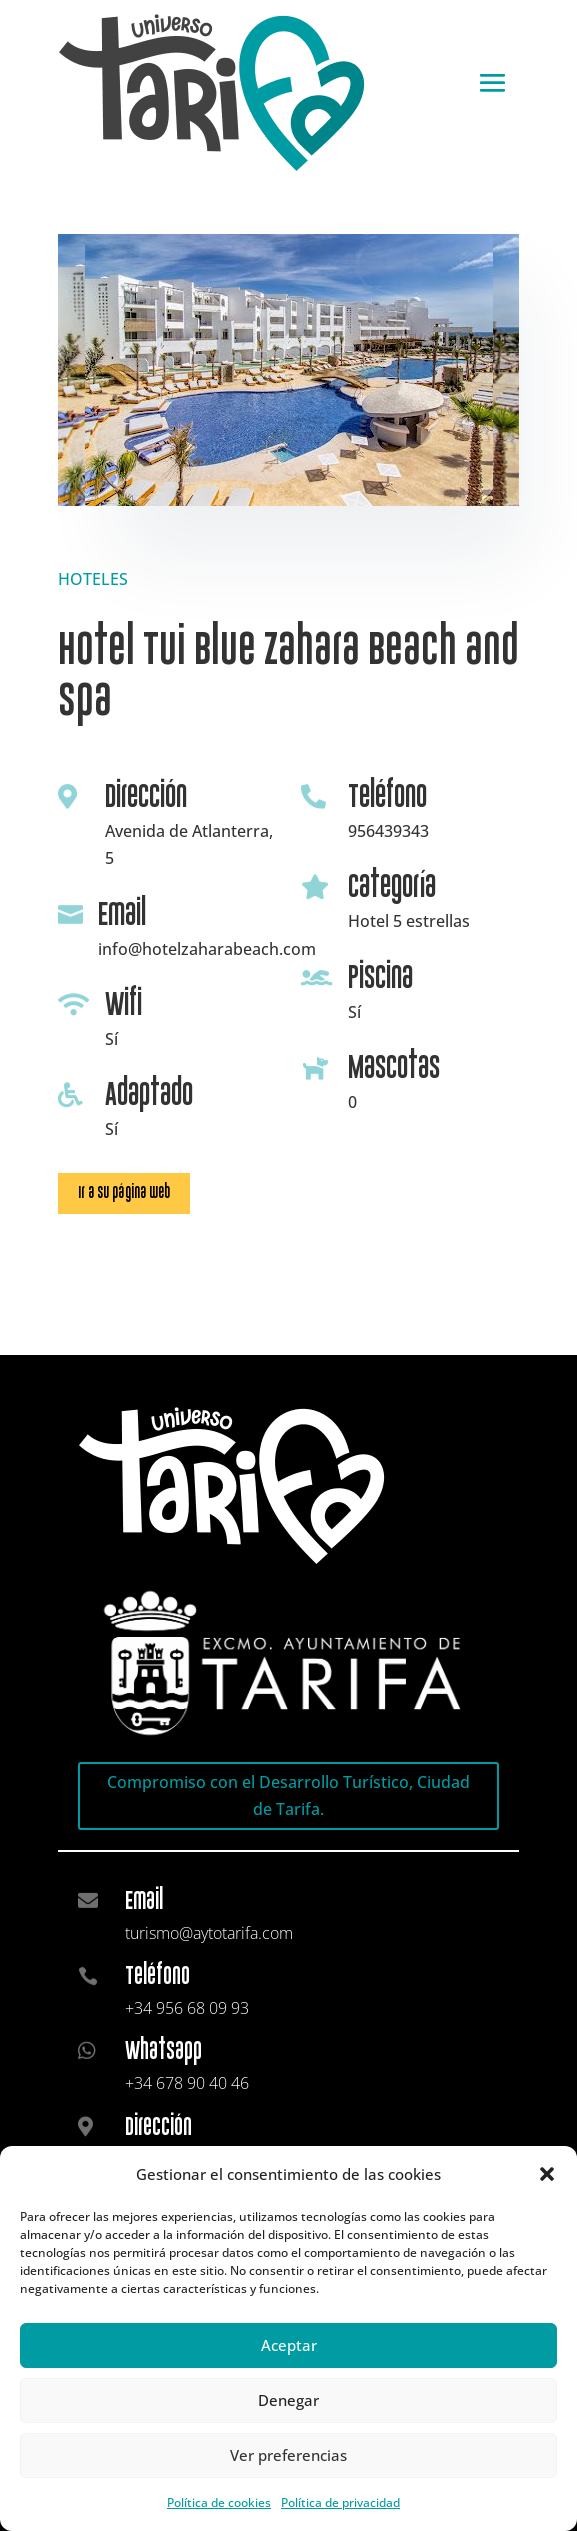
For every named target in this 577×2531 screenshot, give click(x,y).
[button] (547, 2174)
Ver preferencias (288, 2455)
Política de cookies (219, 2502)
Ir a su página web (124, 1192)
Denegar (288, 2400)
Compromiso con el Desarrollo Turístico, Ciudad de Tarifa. (288, 1795)
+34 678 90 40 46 (187, 2083)
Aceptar (289, 2345)
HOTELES (93, 579)
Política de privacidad (340, 2502)
